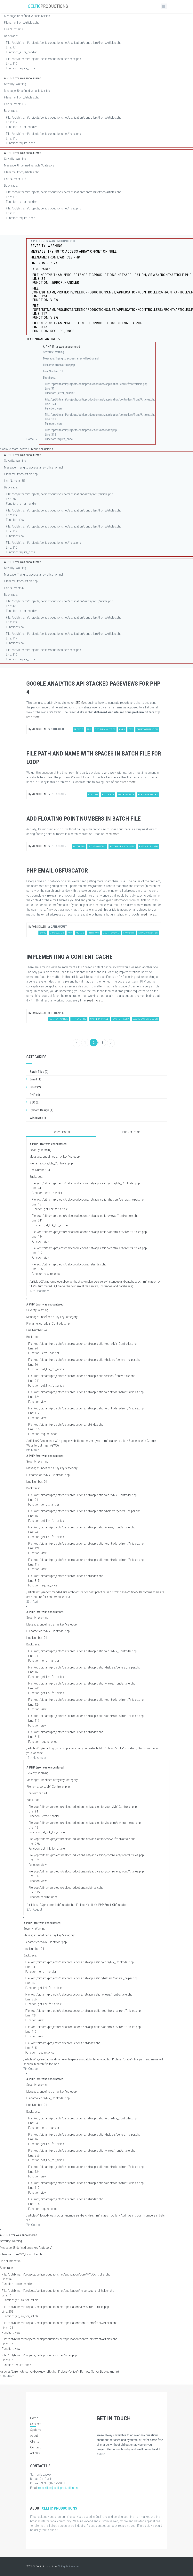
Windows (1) (38, 1118)
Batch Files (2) (39, 1072)
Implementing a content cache (69, 956)
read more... (34, 717)
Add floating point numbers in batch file (83, 818)
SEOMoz (80, 703)
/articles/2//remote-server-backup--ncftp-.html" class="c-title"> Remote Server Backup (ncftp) (59, 2371)
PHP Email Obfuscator (57, 870)
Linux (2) (35, 1087)
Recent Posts (61, 1132)
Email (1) (35, 1079)
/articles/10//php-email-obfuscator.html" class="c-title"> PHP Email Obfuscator (77, 1905)
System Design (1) (41, 1110)
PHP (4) (35, 1095)
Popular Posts (131, 1132)
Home (30, 439)
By (37, 729)
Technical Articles (42, 449)
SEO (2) (34, 1102)
